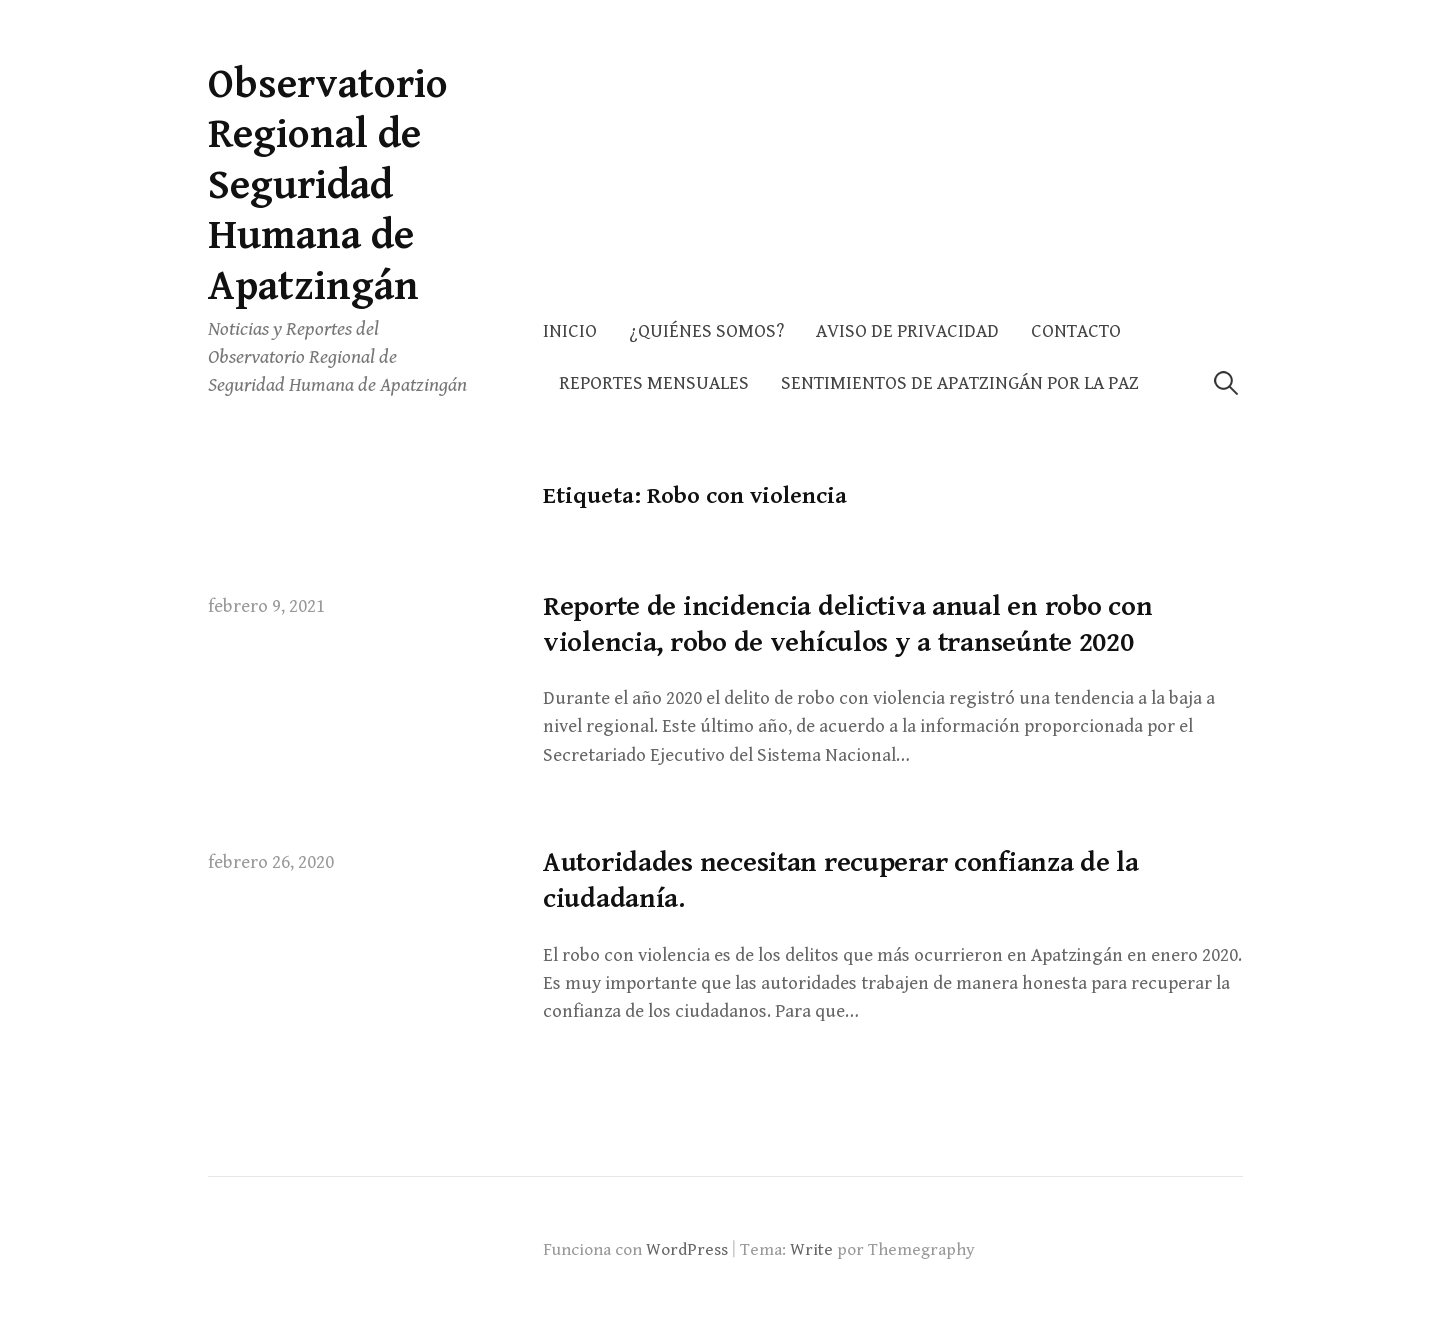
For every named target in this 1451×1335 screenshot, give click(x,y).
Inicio (570, 331)
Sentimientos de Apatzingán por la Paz (960, 383)
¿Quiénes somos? (706, 331)
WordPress (687, 1250)
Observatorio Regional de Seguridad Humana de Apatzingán (328, 185)
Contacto (1076, 331)
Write (811, 1250)
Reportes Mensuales (654, 383)
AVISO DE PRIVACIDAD (907, 331)
